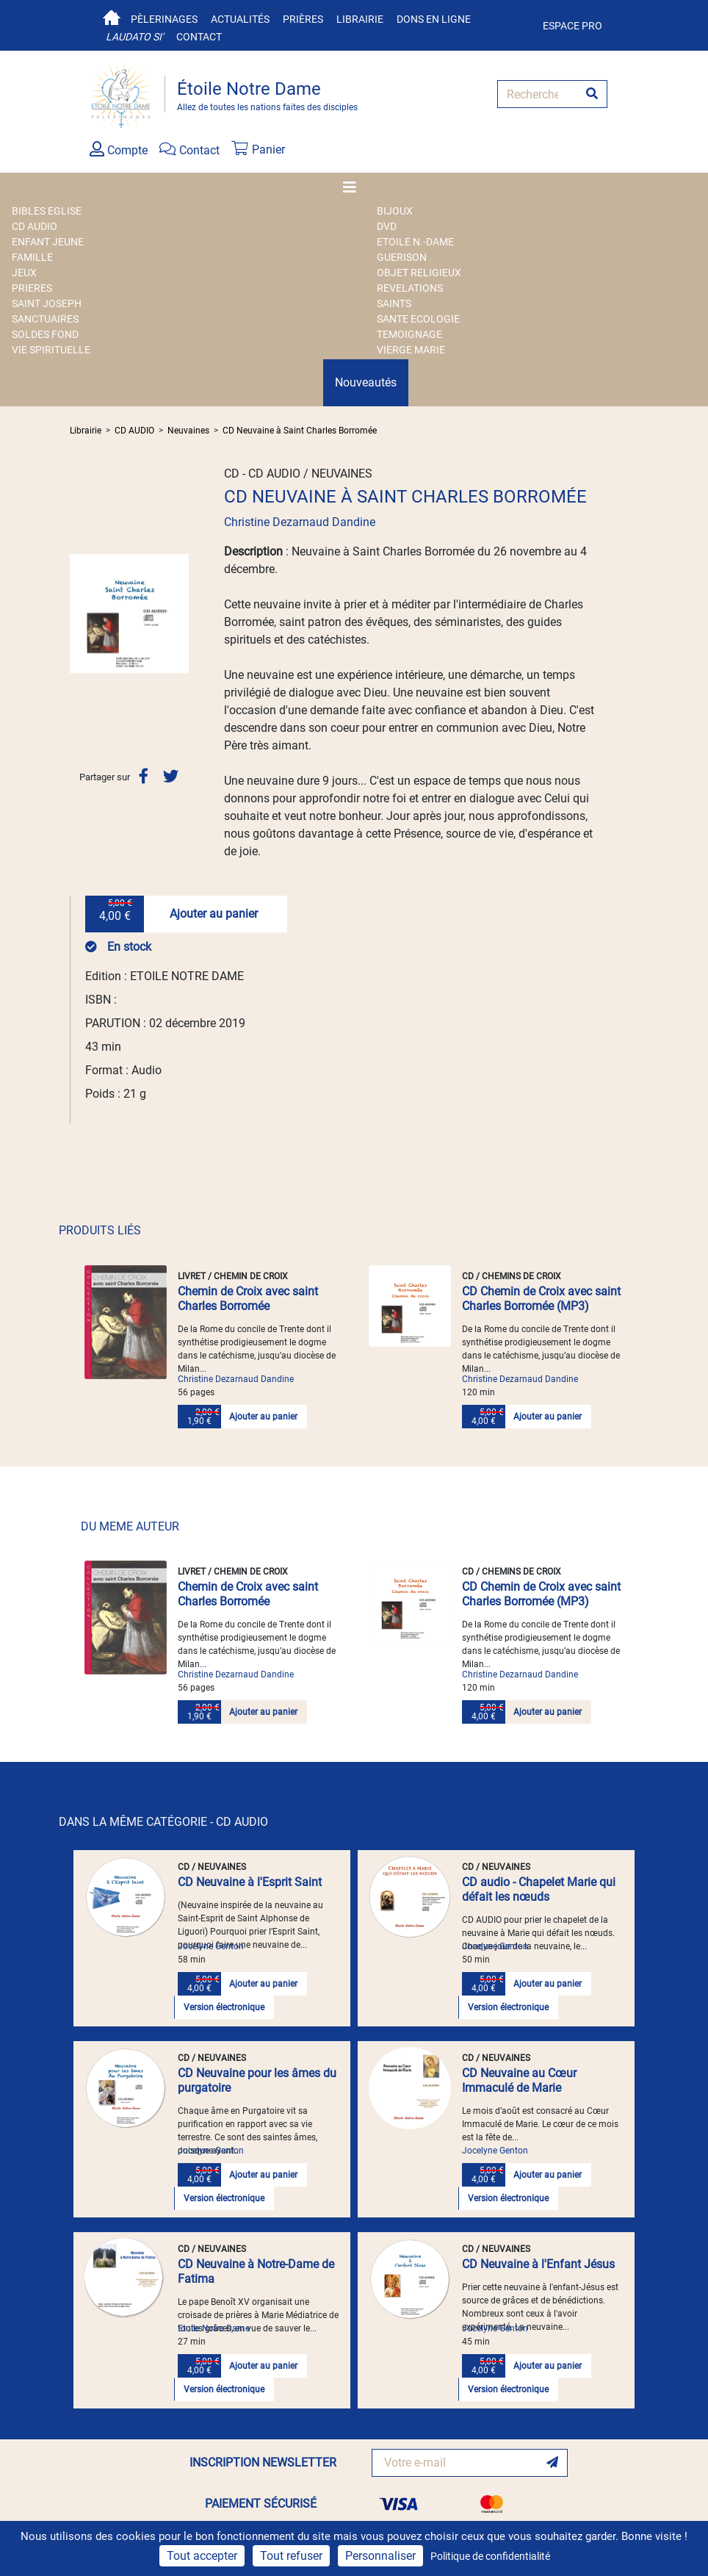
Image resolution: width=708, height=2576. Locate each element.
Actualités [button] (240, 19)
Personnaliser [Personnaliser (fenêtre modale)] (380, 2556)
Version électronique (224, 2007)
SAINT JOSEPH (47, 303)
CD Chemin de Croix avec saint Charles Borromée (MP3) (541, 1298)
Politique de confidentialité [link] (490, 2556)
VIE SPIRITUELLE (51, 350)
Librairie (359, 19)
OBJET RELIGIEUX (419, 272)
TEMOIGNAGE (409, 334)
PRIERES (32, 288)
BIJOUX (395, 211)
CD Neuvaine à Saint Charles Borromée (300, 430)
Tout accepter (202, 2556)
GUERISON (402, 257)
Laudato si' (134, 37)
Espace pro (572, 26)
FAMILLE (32, 257)
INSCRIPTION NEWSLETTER (262, 2462)
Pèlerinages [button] (164, 19)
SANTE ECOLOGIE (418, 319)
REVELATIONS (410, 288)
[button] (78, 613)
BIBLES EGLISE (47, 211)
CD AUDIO (34, 226)
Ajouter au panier (214, 914)
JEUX (24, 272)
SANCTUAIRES (45, 319)
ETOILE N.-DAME (415, 242)
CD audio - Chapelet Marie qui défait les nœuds (538, 1889)
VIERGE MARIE (411, 350)
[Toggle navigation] (354, 187)
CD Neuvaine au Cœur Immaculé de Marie (519, 2080)
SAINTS (394, 303)
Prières (303, 19)
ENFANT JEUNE (48, 242)
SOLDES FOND (45, 334)
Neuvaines (188, 430)
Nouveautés (366, 382)
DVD (387, 226)
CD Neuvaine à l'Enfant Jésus (538, 2264)
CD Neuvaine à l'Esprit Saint (250, 1882)
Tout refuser (291, 2556)
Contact (199, 37)
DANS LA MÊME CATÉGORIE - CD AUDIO (163, 1822)
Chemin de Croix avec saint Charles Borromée (248, 1298)
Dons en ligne (434, 19)
